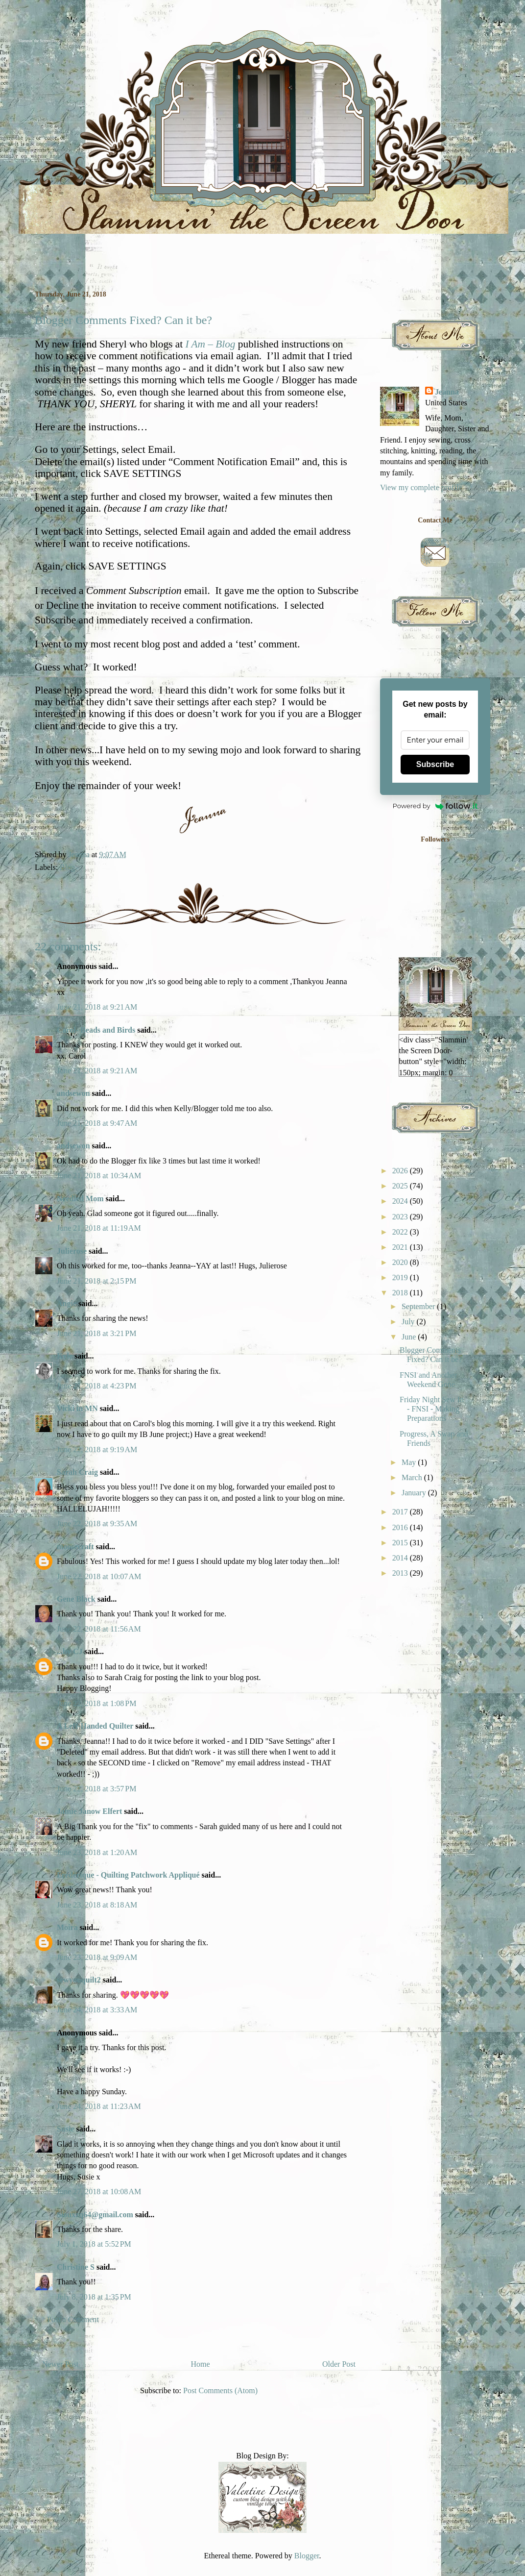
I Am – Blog (210, 344)
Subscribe (435, 764)
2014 (401, 1558)
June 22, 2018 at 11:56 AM (99, 1629)
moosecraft (75, 1546)
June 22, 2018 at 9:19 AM (97, 1449)
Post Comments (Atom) (220, 2390)
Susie (66, 2129)
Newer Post (60, 2364)
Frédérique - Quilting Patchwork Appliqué (128, 1875)
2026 (401, 1170)
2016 (401, 1527)
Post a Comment (73, 2319)
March (413, 1477)
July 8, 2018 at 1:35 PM (94, 2297)
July (409, 1321)
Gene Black (76, 1599)
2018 (401, 1292)
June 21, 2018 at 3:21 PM (96, 1333)
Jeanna (447, 392)
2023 (401, 1217)
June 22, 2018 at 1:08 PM (96, 1703)
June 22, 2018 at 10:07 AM (99, 1576)
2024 (401, 1201)
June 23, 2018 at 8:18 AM (97, 1905)
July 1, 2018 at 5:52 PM (94, 2244)
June (410, 1337)
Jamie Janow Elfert (89, 1811)
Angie (66, 1303)
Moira (67, 1927)
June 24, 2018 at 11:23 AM (99, 2106)
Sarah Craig (77, 1472)
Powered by (435, 806)
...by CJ (69, 1651)
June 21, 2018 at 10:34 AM (99, 1175)
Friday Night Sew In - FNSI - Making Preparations (432, 1408)
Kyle (64, 1356)
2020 (401, 1262)
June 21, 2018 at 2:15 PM (96, 1281)
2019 (401, 1277)
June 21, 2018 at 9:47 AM (97, 1123)
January (415, 1492)
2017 (401, 1512)
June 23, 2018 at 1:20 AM (97, 1852)
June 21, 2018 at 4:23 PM (96, 1386)
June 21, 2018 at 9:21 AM (97, 1007)
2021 (401, 1247)
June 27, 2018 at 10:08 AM (99, 2191)
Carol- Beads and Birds (96, 1030)
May (410, 1462)
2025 (401, 1186)
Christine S (76, 2267)
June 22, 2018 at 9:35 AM (97, 1523)
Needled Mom (80, 1198)
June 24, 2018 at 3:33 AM (97, 2010)
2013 (401, 1573)
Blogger (306, 2555)
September (419, 1306)
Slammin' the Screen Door (39, 41)
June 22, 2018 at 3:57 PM (96, 1788)
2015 (401, 1542)
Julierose (72, 1251)
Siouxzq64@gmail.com (95, 2214)
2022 (401, 1232)
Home (200, 2364)
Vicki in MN (77, 1408)
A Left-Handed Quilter (95, 1726)
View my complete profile (421, 487)
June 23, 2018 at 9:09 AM (97, 1957)
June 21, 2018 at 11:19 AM (99, 1228)
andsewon (73, 1093)
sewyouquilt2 (79, 1980)
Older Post (339, 2364)
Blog (67, 867)
